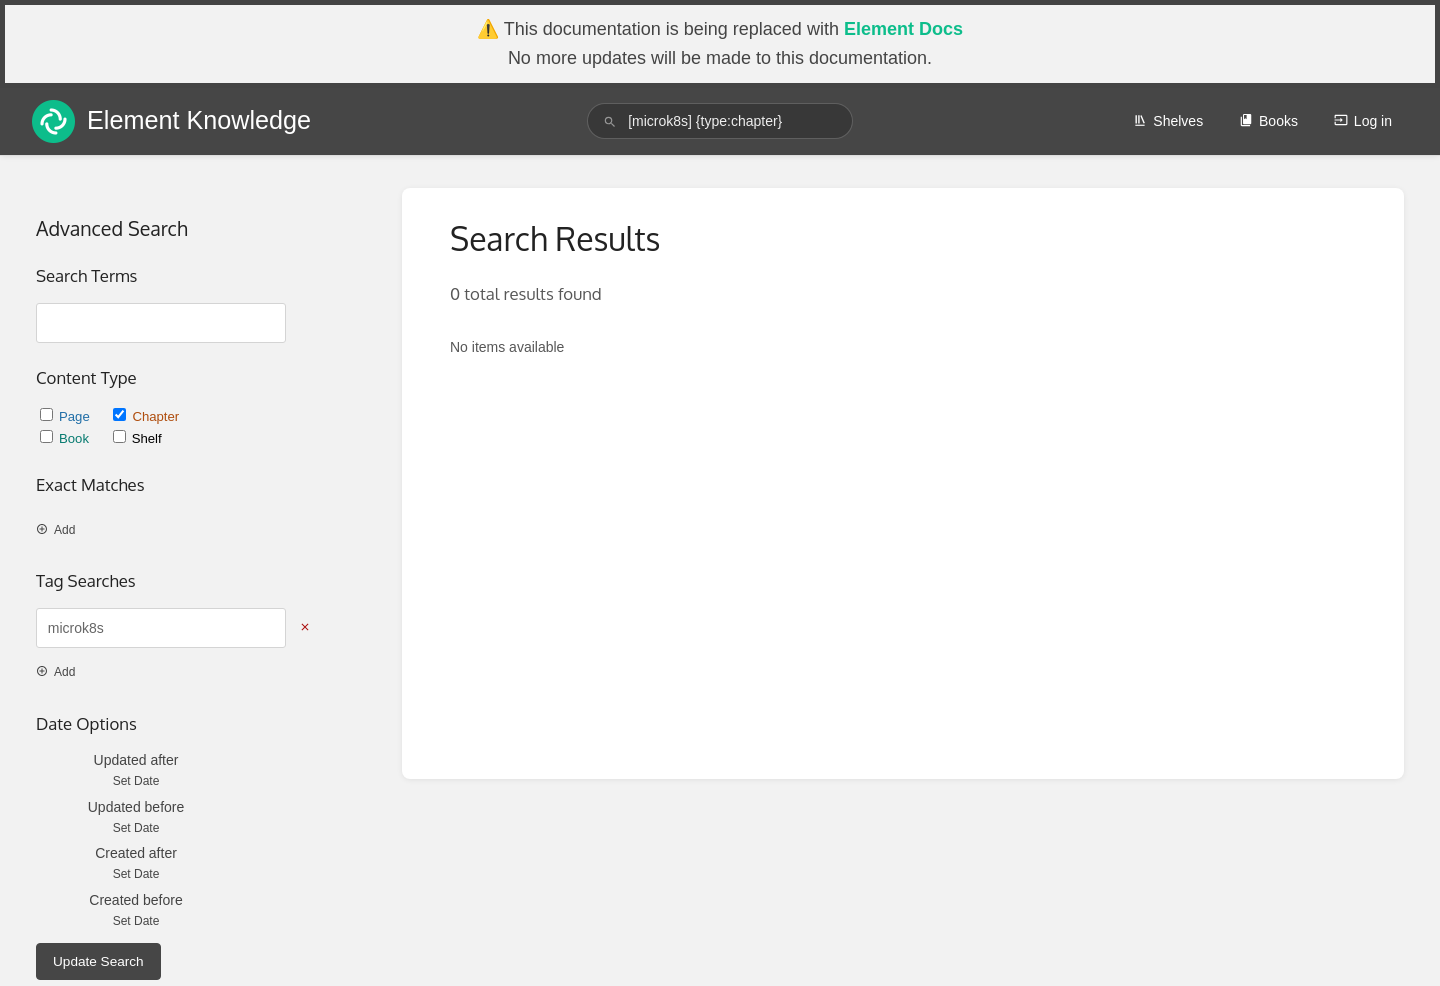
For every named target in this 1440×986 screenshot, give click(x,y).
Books (1268, 121)
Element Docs (903, 29)
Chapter (146, 416)
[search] (720, 121)
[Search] (610, 121)
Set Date (136, 781)
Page (66, 416)
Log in (1363, 121)
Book (66, 438)
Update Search (98, 961)
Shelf (137, 438)
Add (55, 530)
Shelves (1168, 121)
